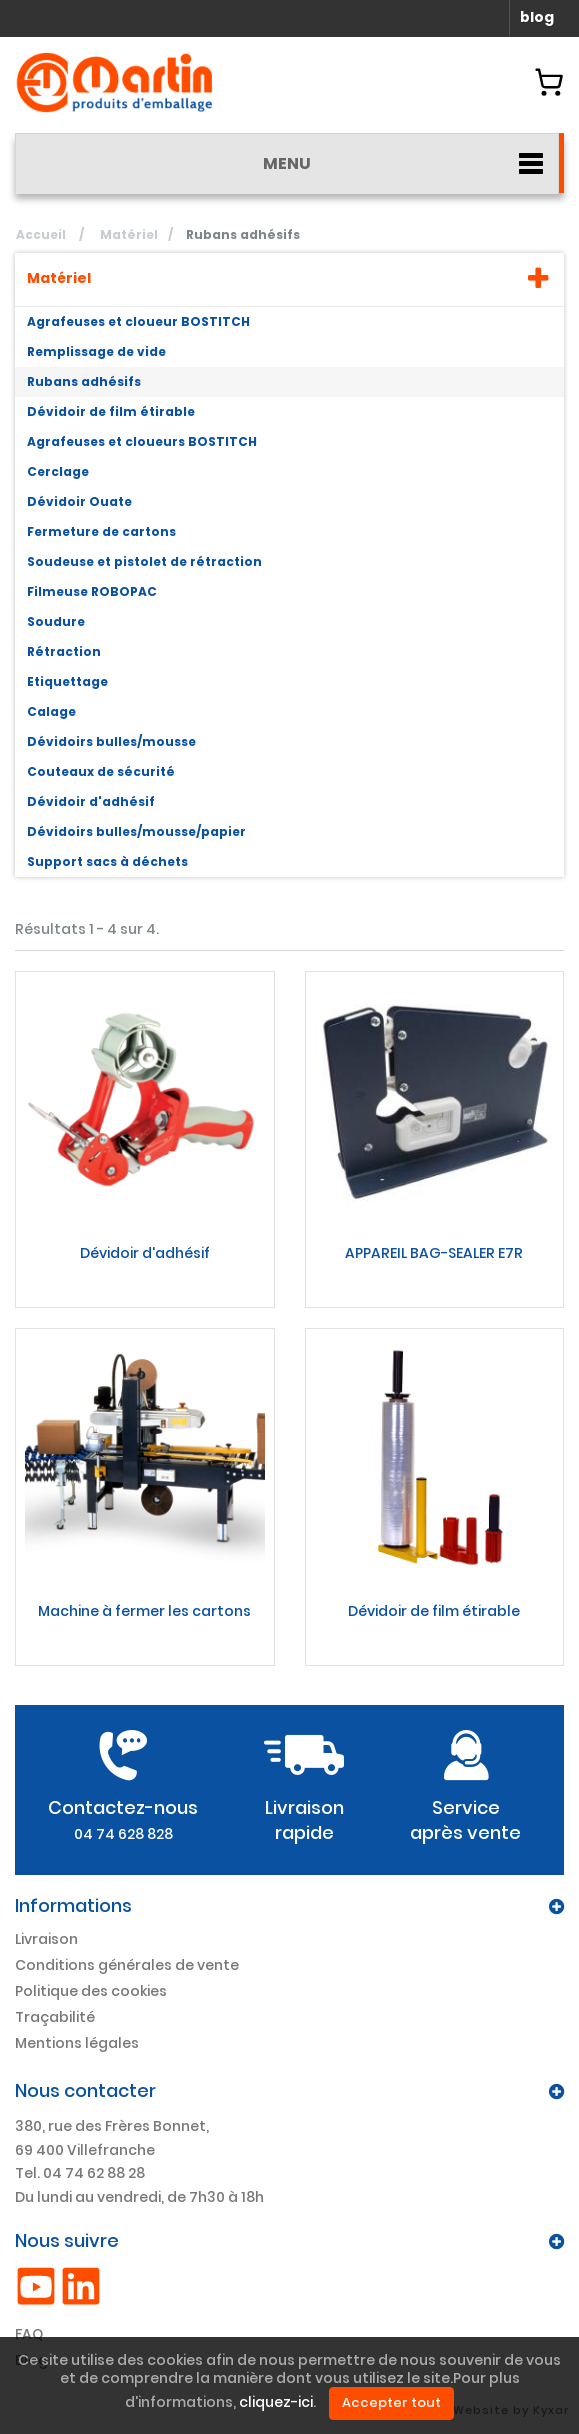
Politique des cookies (91, 1991)
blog (537, 17)
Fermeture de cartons (101, 531)
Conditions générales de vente (127, 1965)
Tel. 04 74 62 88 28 (80, 2173)
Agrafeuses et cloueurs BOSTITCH (142, 441)
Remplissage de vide (96, 351)
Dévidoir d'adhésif (91, 801)
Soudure (56, 621)
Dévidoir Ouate (79, 501)
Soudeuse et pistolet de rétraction (144, 561)
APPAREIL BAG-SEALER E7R (434, 1253)
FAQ (29, 2334)
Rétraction (64, 651)
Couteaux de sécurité (101, 771)
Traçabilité (55, 2017)
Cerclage (58, 471)
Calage (51, 711)
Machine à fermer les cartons (144, 1611)
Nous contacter (85, 2090)
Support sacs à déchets (107, 861)
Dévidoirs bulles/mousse (111, 741)
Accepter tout (391, 2402)
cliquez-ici (276, 2403)
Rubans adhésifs (84, 381)
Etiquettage (67, 681)
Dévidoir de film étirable (111, 411)
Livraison (46, 1939)
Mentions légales (77, 2043)
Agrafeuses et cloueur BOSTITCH (138, 321)
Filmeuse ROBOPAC (92, 591)
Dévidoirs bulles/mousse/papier (136, 831)
